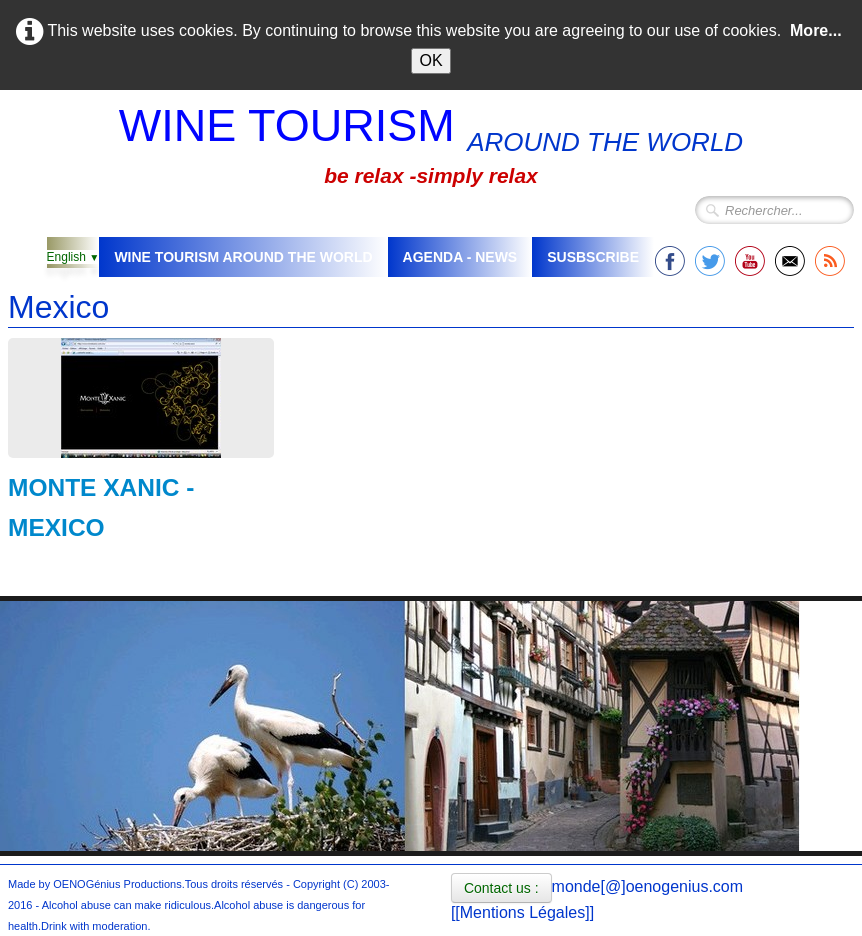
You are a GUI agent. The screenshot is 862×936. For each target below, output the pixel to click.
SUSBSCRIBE (593, 257)
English (73, 257)
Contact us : (501, 888)
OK (430, 60)
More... (816, 30)
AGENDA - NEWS (460, 257)
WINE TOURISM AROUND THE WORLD (243, 257)
